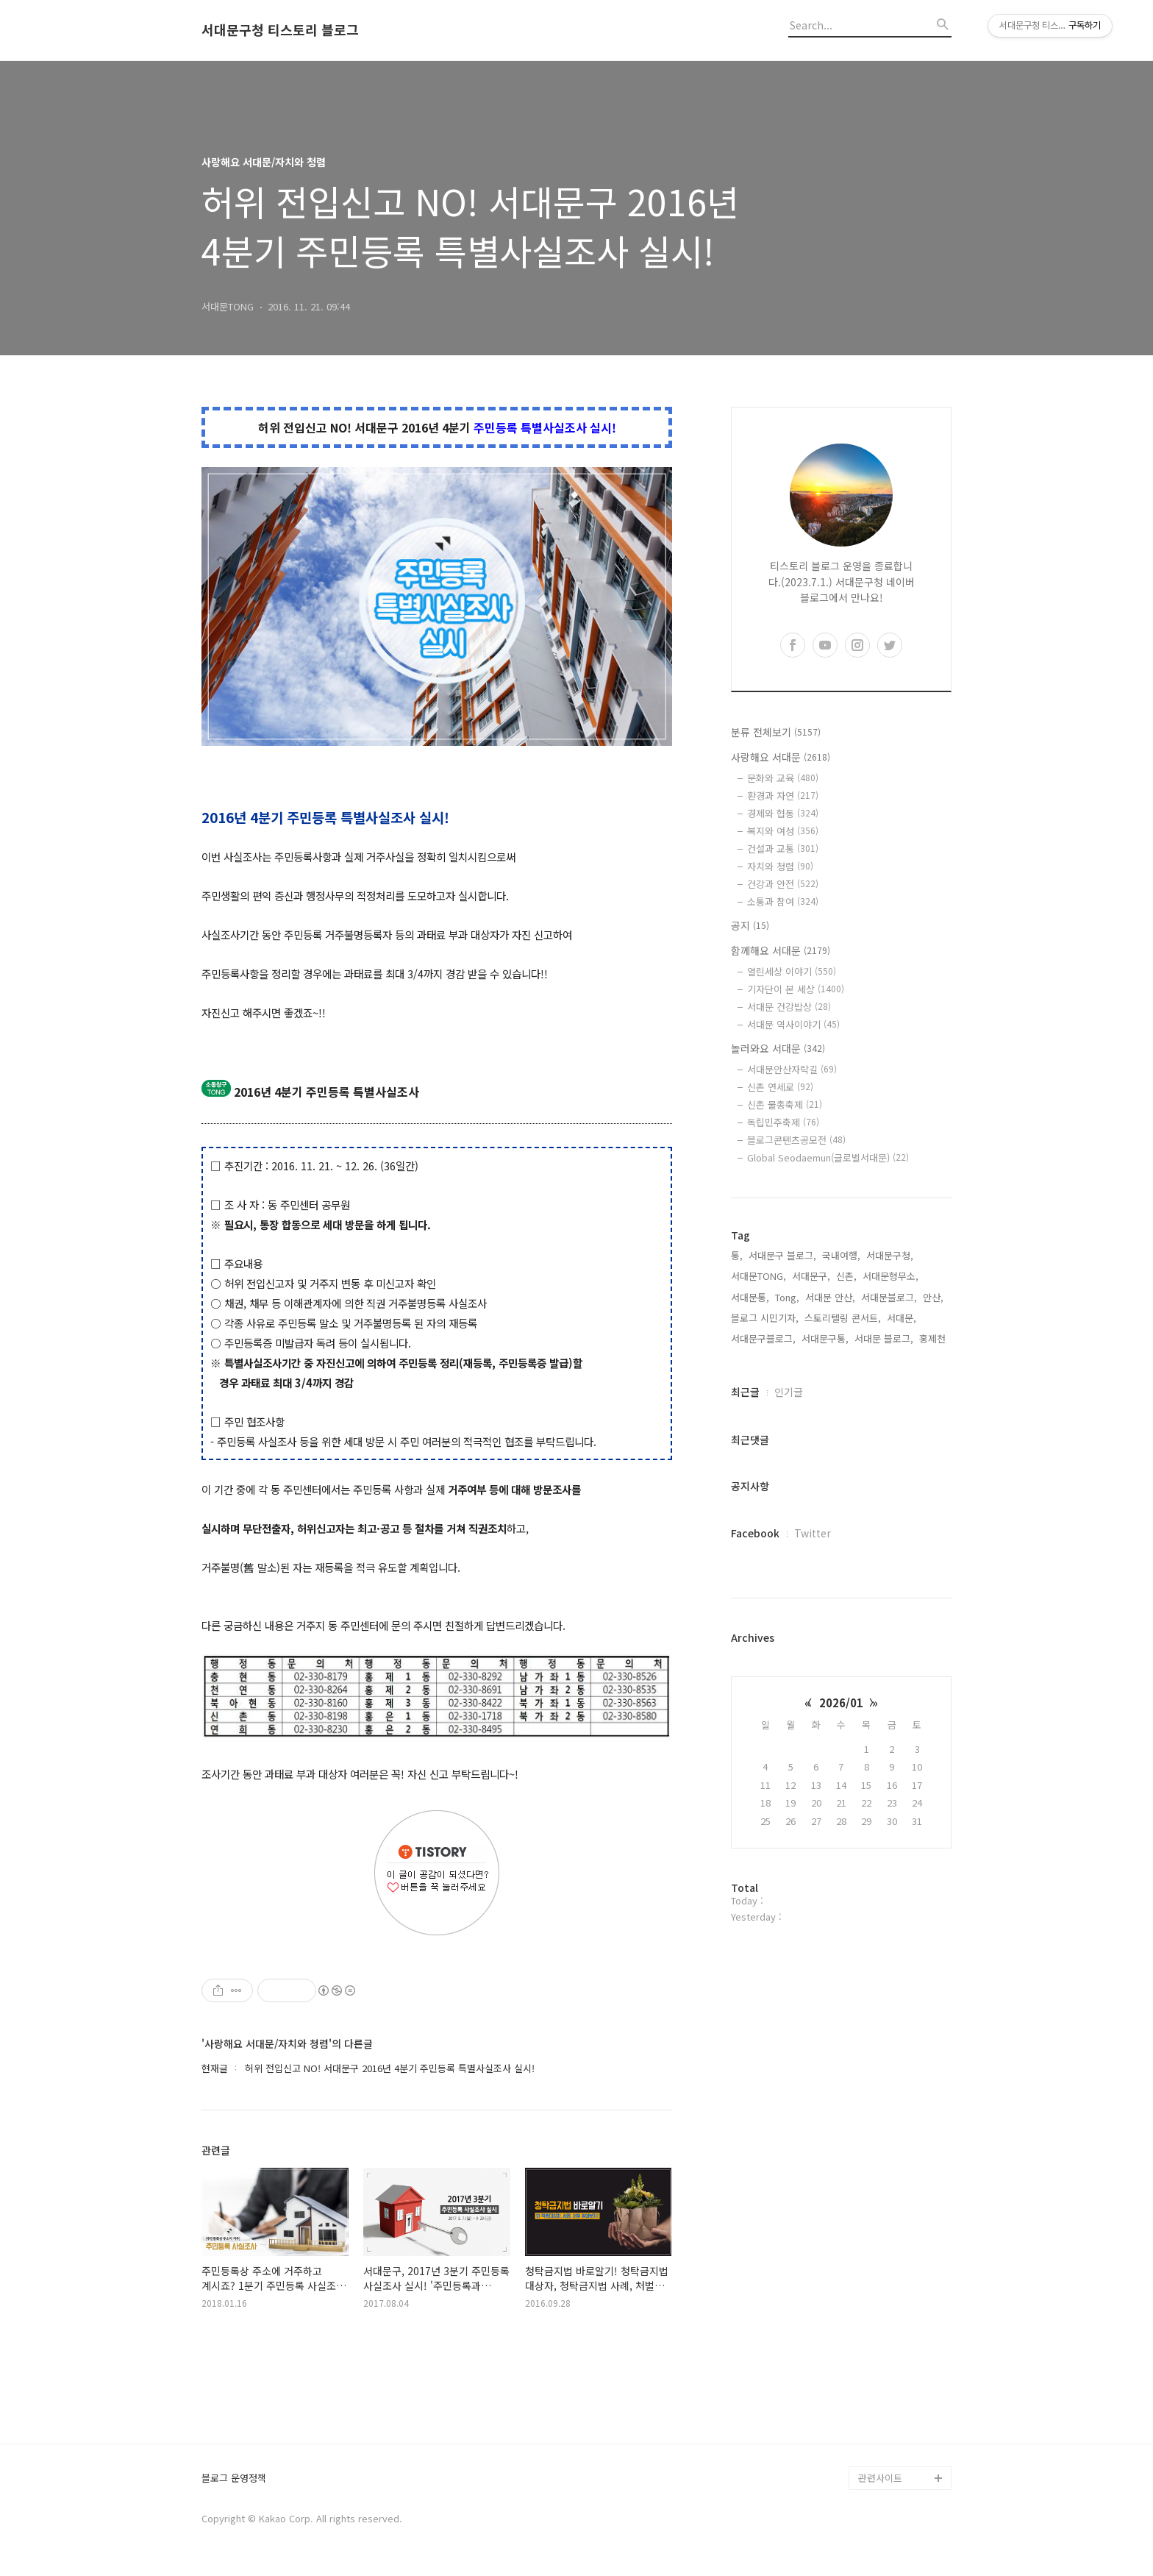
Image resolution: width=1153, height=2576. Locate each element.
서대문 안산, (830, 1297)
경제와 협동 (782, 813)
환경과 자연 (782, 796)
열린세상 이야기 (791, 971)
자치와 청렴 (780, 866)
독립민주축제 (783, 1122)
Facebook (755, 1533)
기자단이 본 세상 (795, 989)
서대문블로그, (889, 1297)
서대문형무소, (890, 1276)
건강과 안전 (782, 884)
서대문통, (750, 1297)
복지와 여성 (782, 831)
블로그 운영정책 (233, 2478)
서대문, (901, 1318)
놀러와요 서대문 (778, 1048)
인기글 (788, 1391)
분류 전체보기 (776, 732)
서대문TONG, (758, 1276)
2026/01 (841, 1702)
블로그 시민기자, (765, 1318)
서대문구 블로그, (782, 1255)
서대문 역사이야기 (793, 1024)
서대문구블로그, (763, 1338)
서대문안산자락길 (792, 1069)
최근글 (745, 1391)
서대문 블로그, (883, 1338)
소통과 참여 (782, 901)
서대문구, (811, 1276)
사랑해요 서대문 (780, 757)
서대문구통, (825, 1338)
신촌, (846, 1276)
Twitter (812, 1533)
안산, (933, 1297)
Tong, (787, 1297)
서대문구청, (889, 1255)
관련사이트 (880, 2478)
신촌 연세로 (780, 1087)
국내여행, (841, 1255)
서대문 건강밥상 (789, 1007)
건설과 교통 (782, 848)
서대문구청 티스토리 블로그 (280, 30)
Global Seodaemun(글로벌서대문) (828, 1157)
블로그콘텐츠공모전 (796, 1140)
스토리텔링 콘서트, (842, 1318)
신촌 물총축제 (784, 1104)
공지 (750, 925)
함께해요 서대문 (780, 950)
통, (737, 1255)
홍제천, (934, 1338)
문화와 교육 (782, 778)
